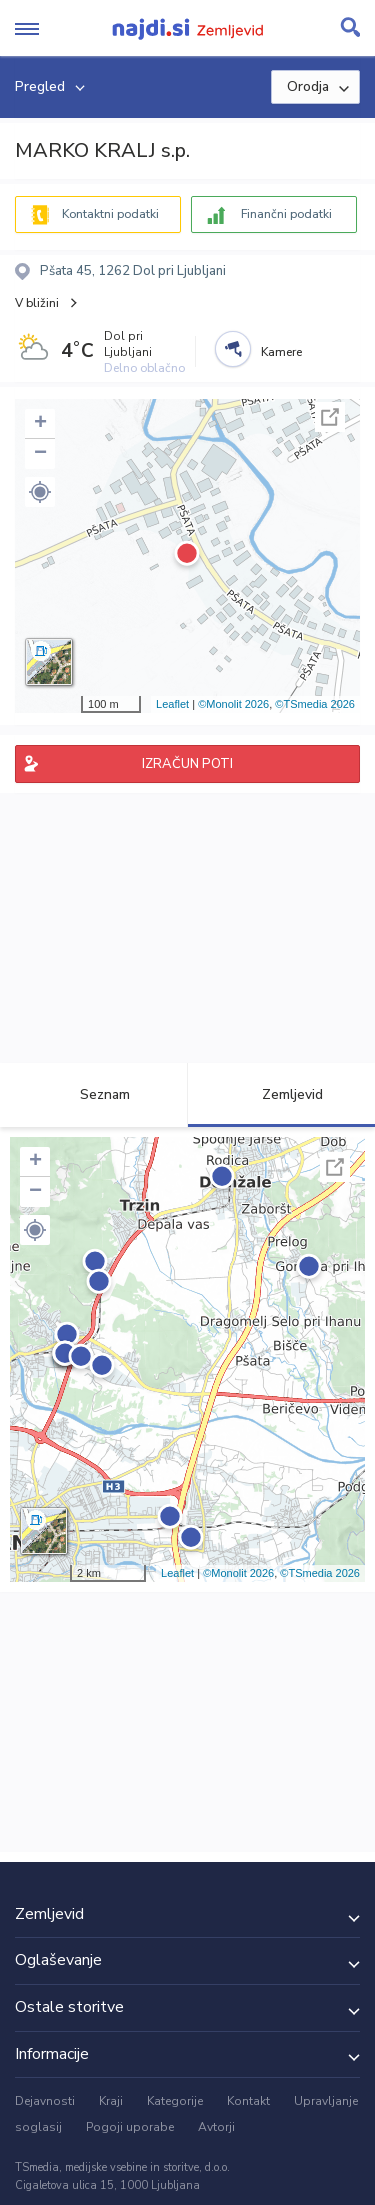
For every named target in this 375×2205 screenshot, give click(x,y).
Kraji (111, 2101)
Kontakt (248, 2101)
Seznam (93, 1094)
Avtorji (216, 2127)
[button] (40, 492)
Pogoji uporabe (130, 2127)
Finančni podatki (286, 214)
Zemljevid (281, 1094)
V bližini (37, 303)
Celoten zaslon (330, 417)
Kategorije (175, 2101)
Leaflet (172, 704)
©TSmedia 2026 (315, 704)
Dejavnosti (45, 2101)
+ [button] (40, 424)
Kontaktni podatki (110, 214)
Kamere (281, 352)
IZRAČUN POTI (187, 764)
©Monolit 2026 (233, 704)
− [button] (40, 454)
